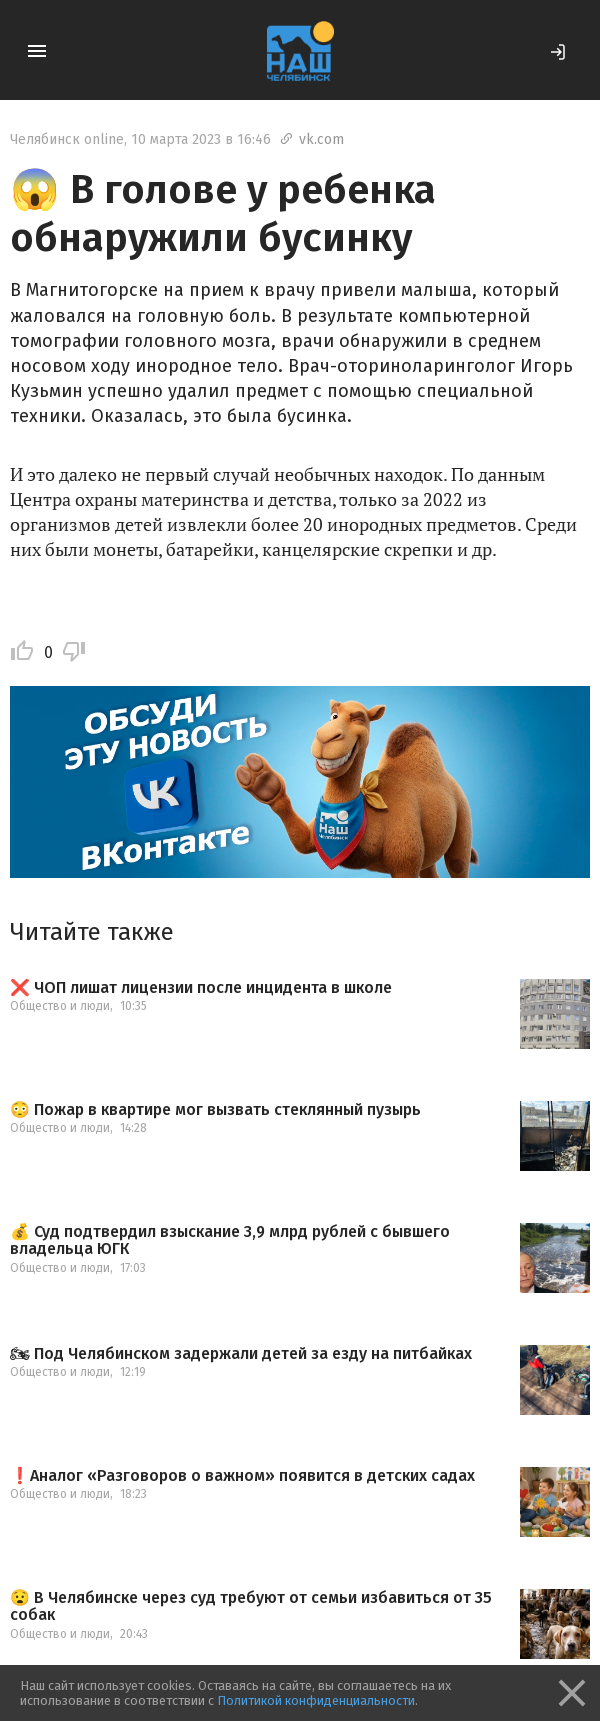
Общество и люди (60, 1006)
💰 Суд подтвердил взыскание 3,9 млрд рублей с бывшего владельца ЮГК (230, 1240)
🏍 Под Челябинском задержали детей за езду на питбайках (241, 1354)
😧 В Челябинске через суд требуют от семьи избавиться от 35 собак (251, 1606)
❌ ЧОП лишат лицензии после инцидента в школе (201, 988)
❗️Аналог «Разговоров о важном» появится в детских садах (242, 1476)
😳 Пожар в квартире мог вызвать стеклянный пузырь (215, 1110)
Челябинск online (67, 139)
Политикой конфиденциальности (316, 1700)
